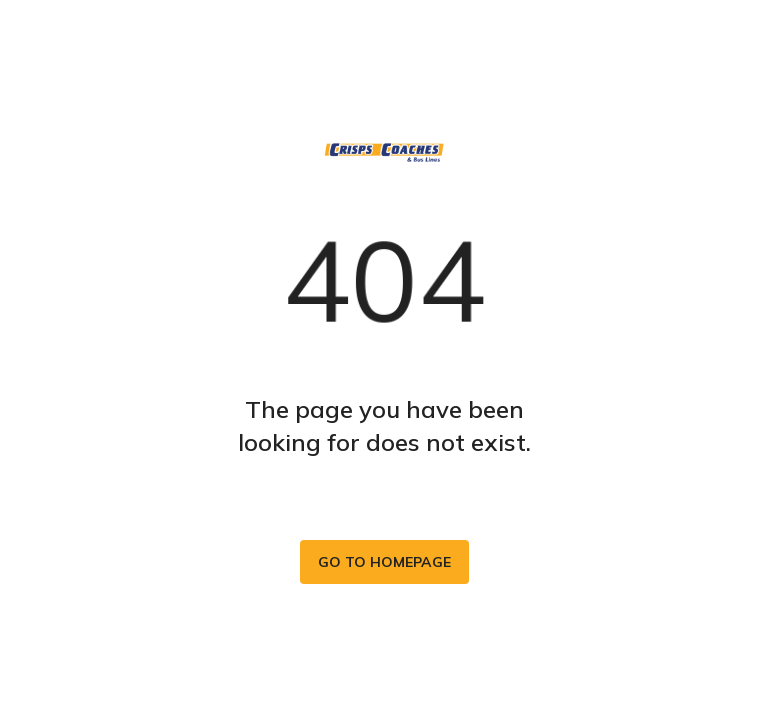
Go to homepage (384, 562)
